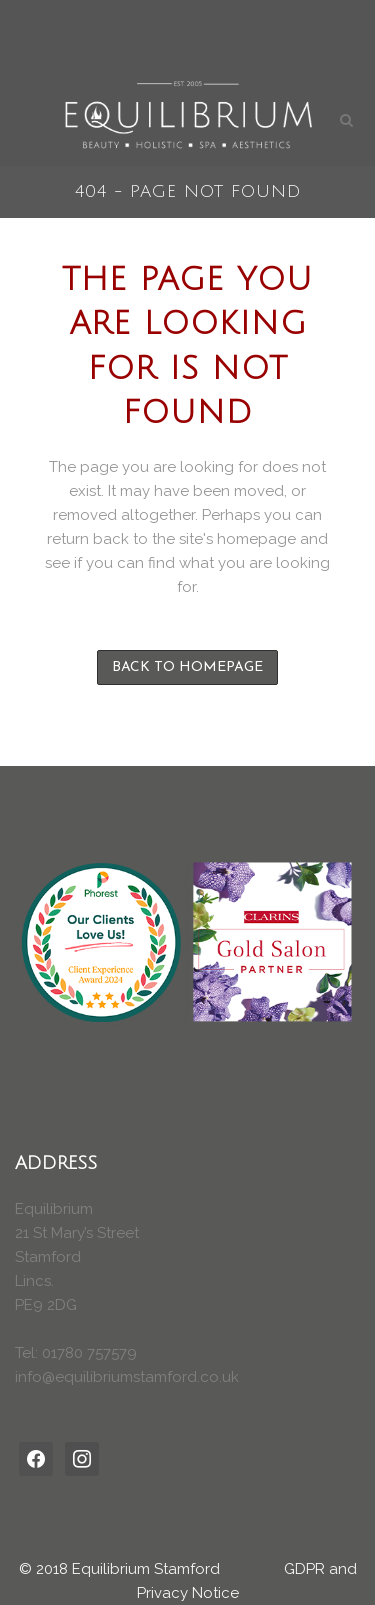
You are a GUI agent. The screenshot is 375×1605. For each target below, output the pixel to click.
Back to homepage (187, 667)
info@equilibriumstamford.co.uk (127, 1377)
